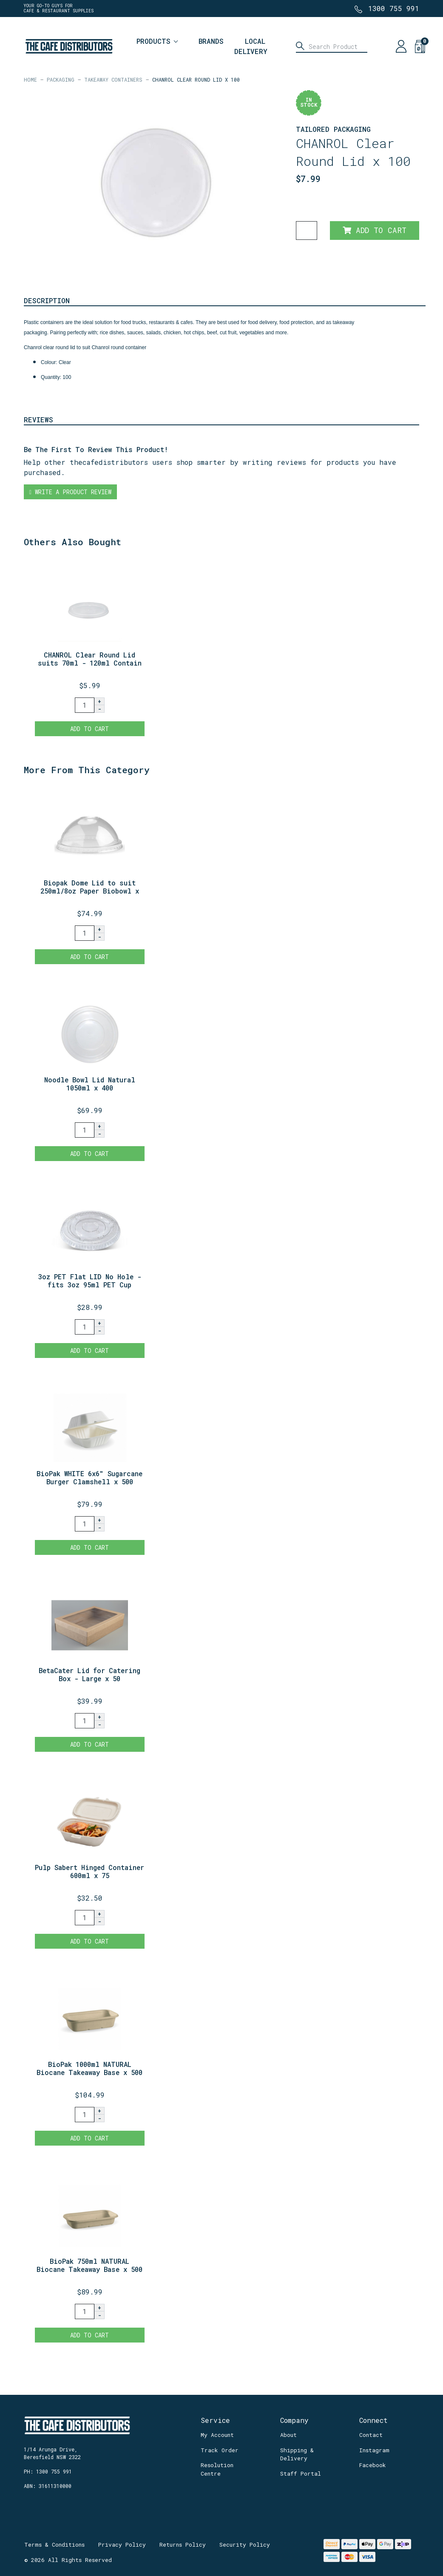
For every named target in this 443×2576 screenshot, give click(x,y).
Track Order (220, 2450)
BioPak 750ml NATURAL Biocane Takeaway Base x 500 (89, 2265)
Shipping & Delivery (297, 2454)
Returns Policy (182, 2544)
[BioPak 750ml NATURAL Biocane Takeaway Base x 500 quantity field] (84, 2311)
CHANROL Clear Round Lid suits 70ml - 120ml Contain (90, 658)
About (288, 2435)
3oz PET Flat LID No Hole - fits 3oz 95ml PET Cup (89, 1280)
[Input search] (331, 46)
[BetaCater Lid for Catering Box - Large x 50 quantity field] (84, 1720)
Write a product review (70, 492)
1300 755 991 (393, 8)
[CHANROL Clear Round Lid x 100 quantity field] (306, 230)
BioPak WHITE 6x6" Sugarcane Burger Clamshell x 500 (89, 1477)
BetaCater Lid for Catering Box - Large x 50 (89, 1674)
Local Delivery (250, 46)
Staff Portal (300, 2473)
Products (153, 41)
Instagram (374, 2450)
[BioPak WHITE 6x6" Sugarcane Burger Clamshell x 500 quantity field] (84, 1523)
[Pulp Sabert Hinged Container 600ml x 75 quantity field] (84, 1917)
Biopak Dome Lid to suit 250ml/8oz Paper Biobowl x (89, 886)
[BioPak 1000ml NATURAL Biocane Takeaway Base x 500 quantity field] (84, 2114)
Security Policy (244, 2544)
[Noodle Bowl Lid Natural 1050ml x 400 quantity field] (84, 1130)
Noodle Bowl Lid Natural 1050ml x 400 (89, 1083)
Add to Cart (374, 230)
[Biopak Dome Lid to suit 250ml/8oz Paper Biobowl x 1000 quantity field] (84, 933)
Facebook (372, 2465)
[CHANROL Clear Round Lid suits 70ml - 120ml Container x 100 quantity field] (84, 705)
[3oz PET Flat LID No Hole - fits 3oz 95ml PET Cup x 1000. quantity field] (84, 1327)
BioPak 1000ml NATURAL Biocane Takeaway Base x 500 (89, 2068)
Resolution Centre (217, 2469)
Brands (211, 41)
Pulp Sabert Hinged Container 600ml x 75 (89, 1871)
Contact (371, 2435)
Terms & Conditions (54, 2544)
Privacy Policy (122, 2544)
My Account (217, 2435)
